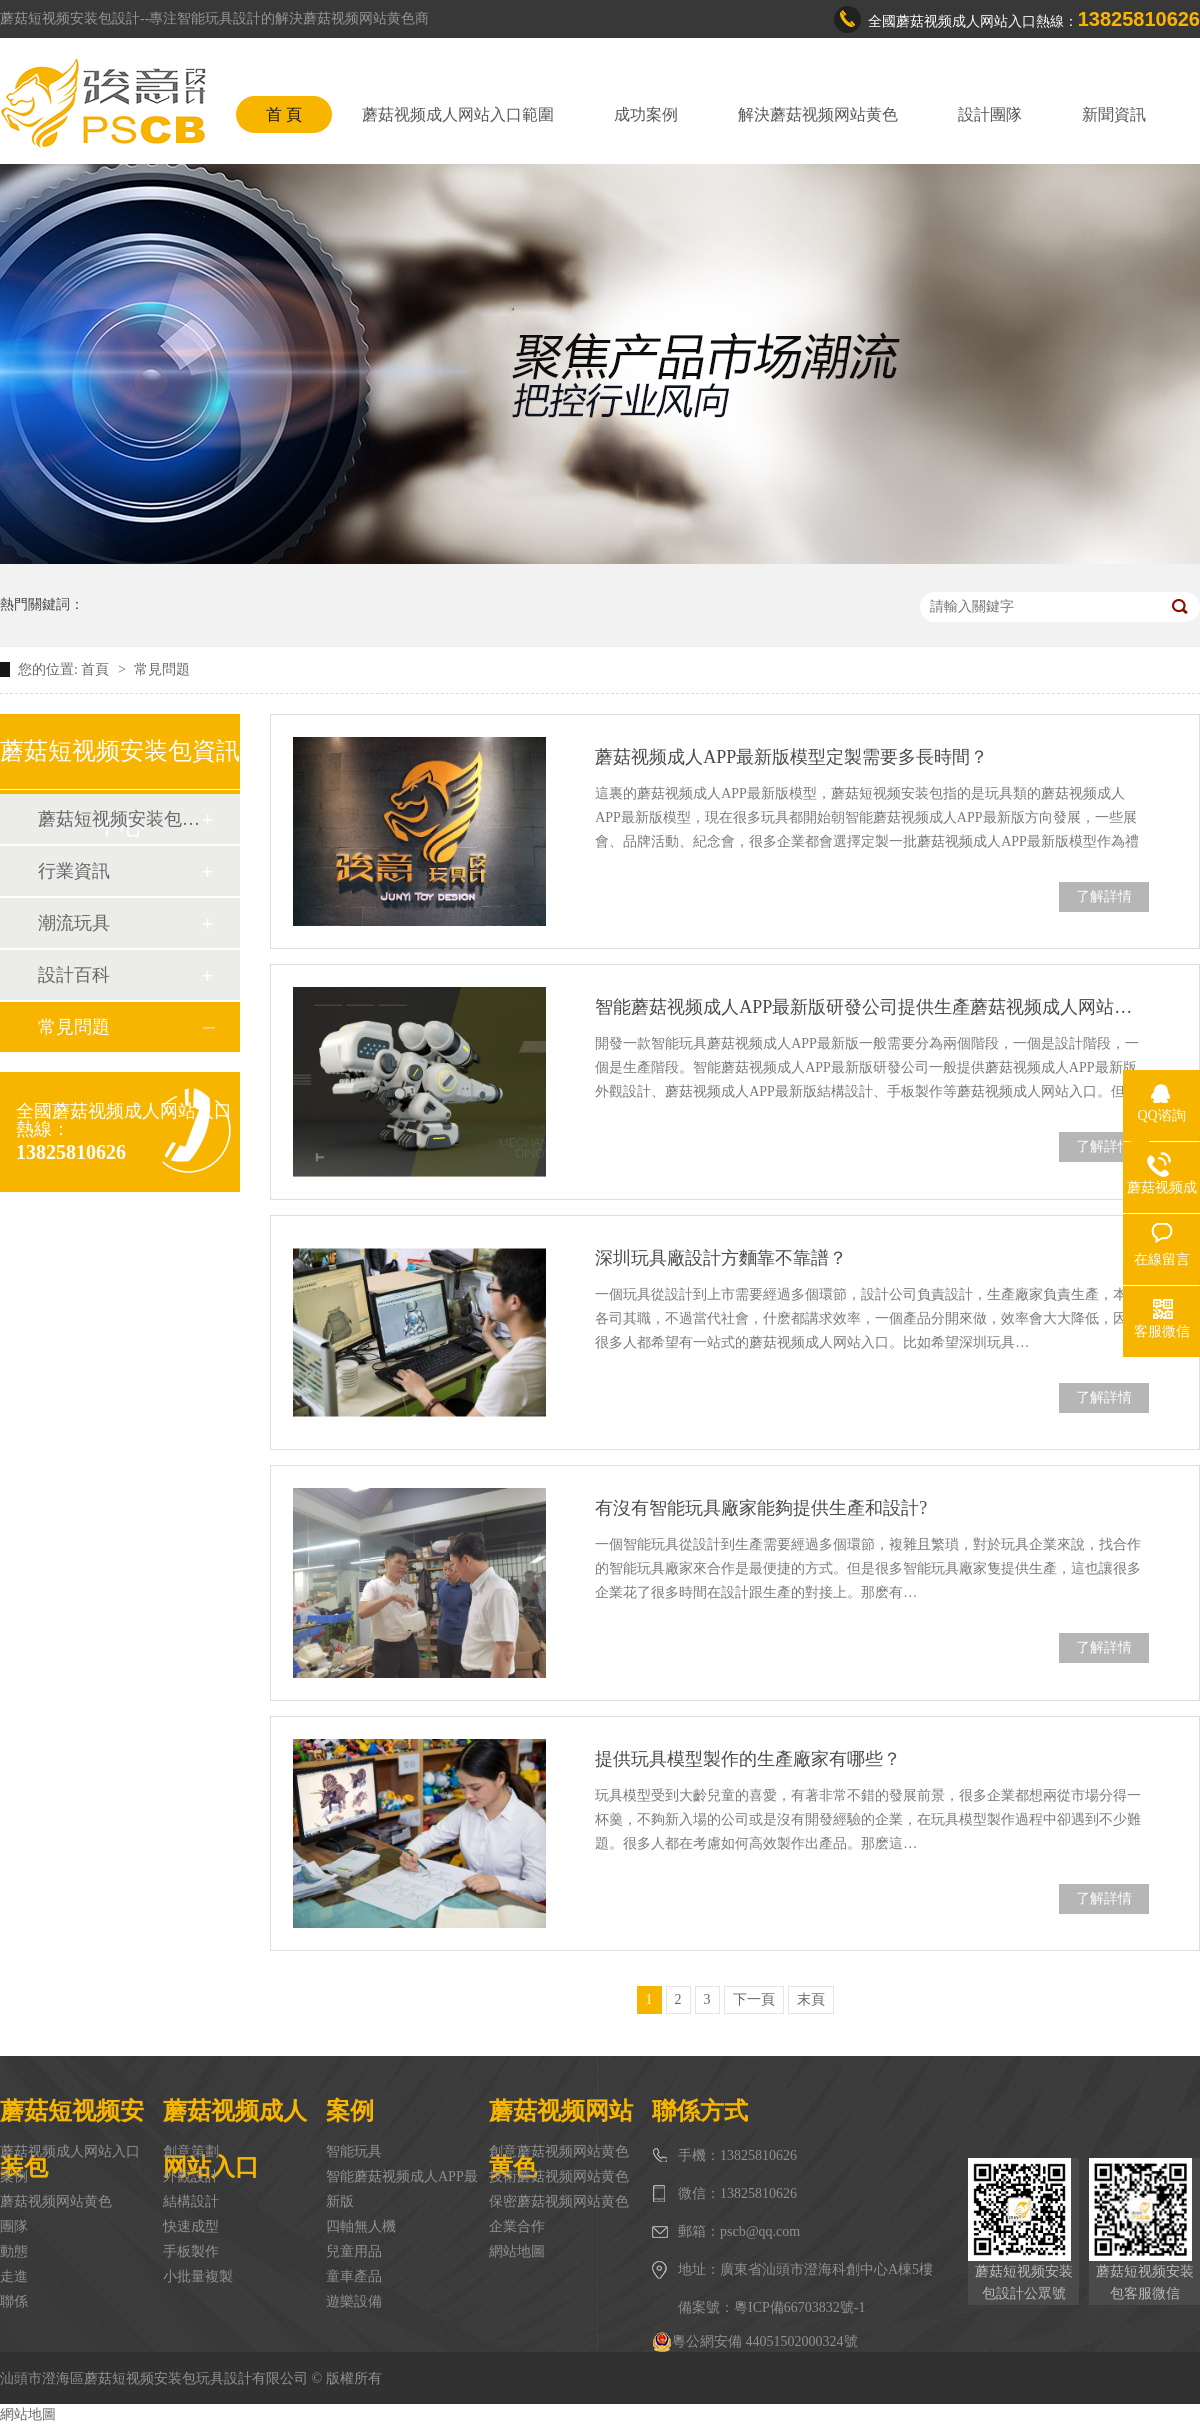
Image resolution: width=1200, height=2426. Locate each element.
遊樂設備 (354, 2301)
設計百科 (74, 975)
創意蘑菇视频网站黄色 (559, 2151)
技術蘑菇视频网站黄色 (559, 2176)
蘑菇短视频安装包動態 (119, 819)
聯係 (14, 2301)
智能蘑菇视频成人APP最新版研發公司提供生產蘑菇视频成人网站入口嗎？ (872, 1007)
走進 (14, 2276)
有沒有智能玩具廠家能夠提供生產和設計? (761, 1508)
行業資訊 (74, 871)
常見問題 (162, 669)
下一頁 (754, 1999)
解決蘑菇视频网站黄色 (818, 114)
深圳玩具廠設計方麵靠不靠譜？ (721, 1258)
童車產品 (354, 2276)
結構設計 (191, 2201)
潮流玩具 (74, 923)
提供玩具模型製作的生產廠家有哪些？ (748, 1759)
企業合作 (517, 2226)
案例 (14, 2176)
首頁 (97, 669)
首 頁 (284, 114)
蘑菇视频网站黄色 (56, 2201)
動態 (14, 2251)
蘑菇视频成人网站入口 (70, 2151)
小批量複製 (198, 2276)
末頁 (811, 1999)
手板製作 (191, 2251)
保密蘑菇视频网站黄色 (559, 2201)
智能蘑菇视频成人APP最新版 (402, 2189)
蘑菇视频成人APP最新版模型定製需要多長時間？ (791, 757)
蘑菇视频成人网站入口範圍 (458, 114)
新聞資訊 (1114, 114)
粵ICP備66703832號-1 (799, 2307)
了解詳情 (1104, 896)
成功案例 (646, 114)
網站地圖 (517, 2251)
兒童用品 (354, 2251)
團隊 (14, 2226)
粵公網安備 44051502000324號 (755, 2342)
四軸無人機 (361, 2226)
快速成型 (191, 2226)
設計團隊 (990, 114)
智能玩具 (354, 2151)
